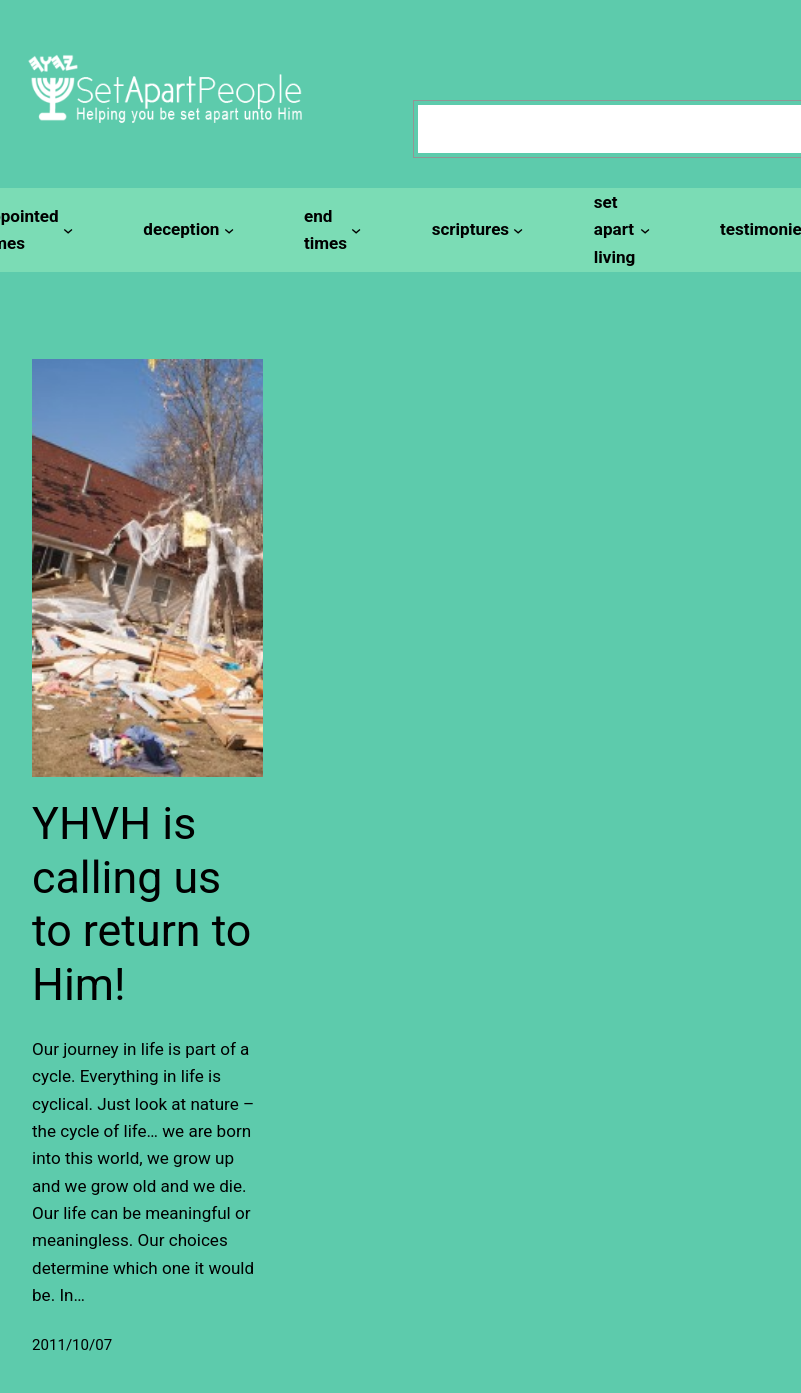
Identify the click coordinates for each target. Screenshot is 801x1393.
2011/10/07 (72, 1345)
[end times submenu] (330, 230)
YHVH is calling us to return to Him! (141, 904)
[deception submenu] (185, 229)
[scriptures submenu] (475, 229)
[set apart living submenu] (619, 230)
